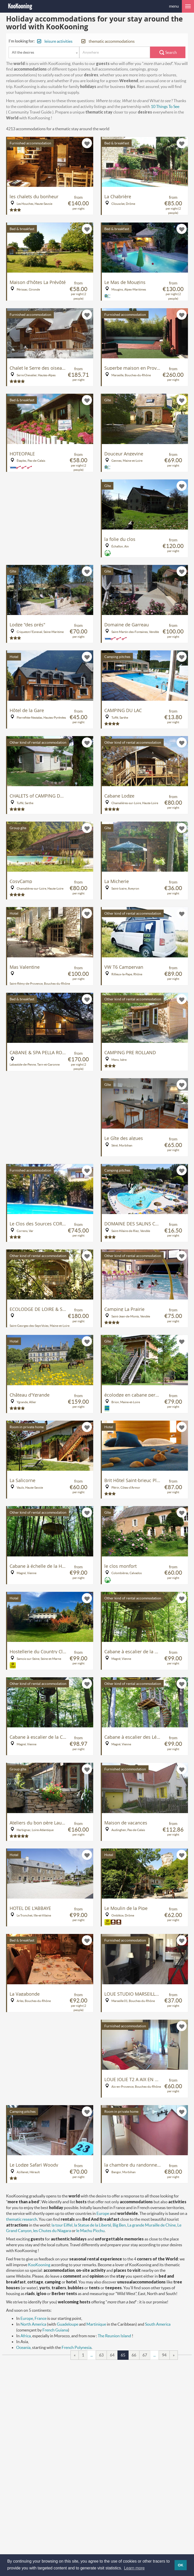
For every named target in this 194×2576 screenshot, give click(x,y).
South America (158, 2324)
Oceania (23, 2347)
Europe (102, 2213)
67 (144, 2354)
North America (33, 2324)
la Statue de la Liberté (92, 2224)
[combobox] (44, 52)
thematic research (21, 2219)
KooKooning (39, 2264)
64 (112, 2354)
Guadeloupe (67, 2324)
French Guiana (55, 2329)
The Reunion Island (114, 2335)
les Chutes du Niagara (52, 2230)
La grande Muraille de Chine (151, 2224)
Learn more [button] (134, 2568)
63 (101, 2354)
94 (164, 2354)
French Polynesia (76, 2347)
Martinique (96, 2324)
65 (123, 2354)
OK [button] (180, 2565)
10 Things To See (165, 106)
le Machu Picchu (90, 2230)
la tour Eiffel (62, 2224)
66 (134, 2354)
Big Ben (119, 2224)
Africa (25, 2335)
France (40, 2318)
